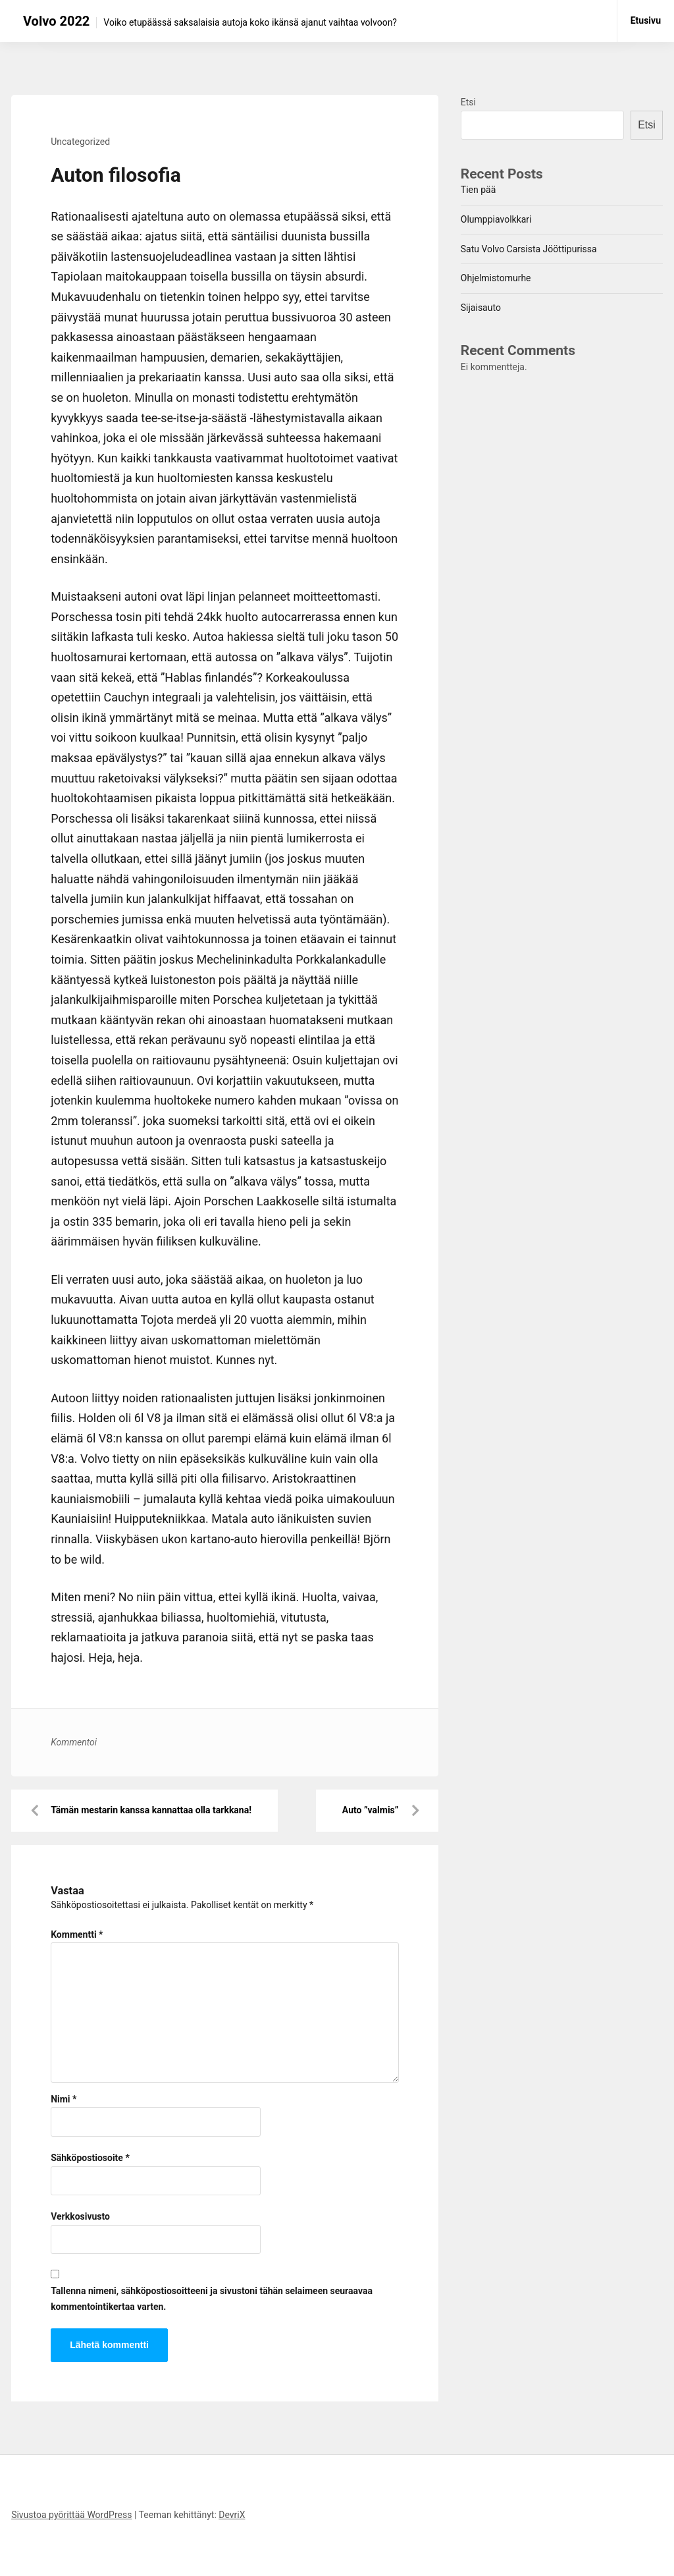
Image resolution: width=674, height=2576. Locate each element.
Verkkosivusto (80, 2216)
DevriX (232, 2514)
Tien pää (478, 189)
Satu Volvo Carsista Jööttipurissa (529, 249)
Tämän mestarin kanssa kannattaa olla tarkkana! (151, 1810)
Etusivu (646, 20)
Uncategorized (80, 141)
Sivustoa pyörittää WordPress (71, 2514)
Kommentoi (74, 1742)
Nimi (63, 2099)
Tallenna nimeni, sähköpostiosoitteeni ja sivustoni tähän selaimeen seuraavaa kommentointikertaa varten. (212, 2299)
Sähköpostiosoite (90, 2157)
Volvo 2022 (56, 21)
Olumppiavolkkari (496, 219)
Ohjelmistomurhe (496, 278)
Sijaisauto (481, 307)
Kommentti (77, 1934)
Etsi (468, 102)
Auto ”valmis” (370, 1810)
